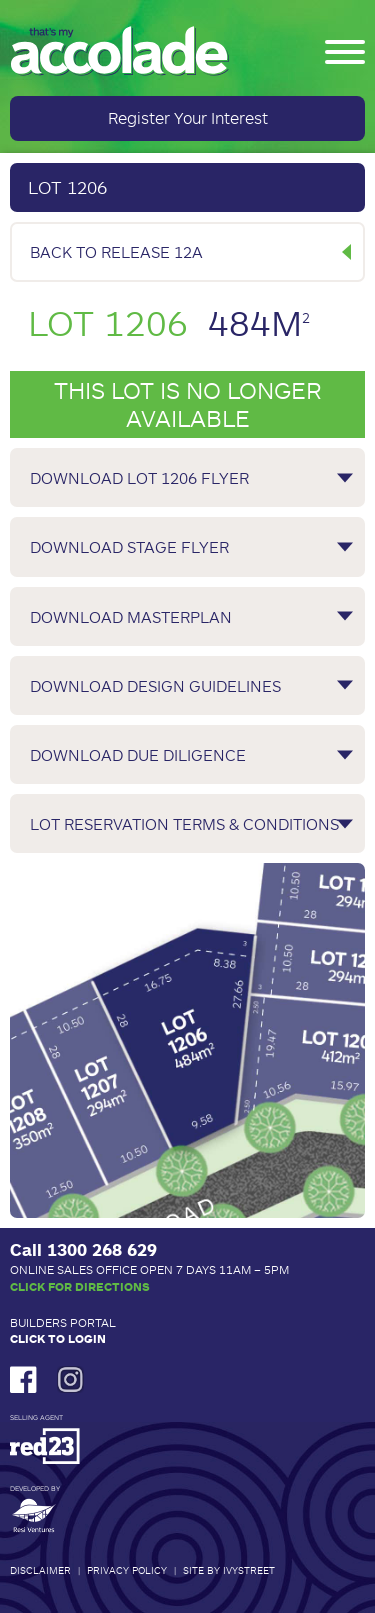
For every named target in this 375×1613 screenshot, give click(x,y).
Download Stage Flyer (129, 546)
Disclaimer (40, 1570)
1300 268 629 (102, 1249)
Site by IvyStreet (229, 1570)
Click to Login (58, 1338)
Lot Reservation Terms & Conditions (184, 823)
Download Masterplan (131, 616)
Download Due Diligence (138, 754)
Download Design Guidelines (155, 685)
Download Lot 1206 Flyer (139, 477)
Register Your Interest (188, 117)
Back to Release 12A (116, 251)
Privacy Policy (127, 1570)
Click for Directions (80, 1286)
